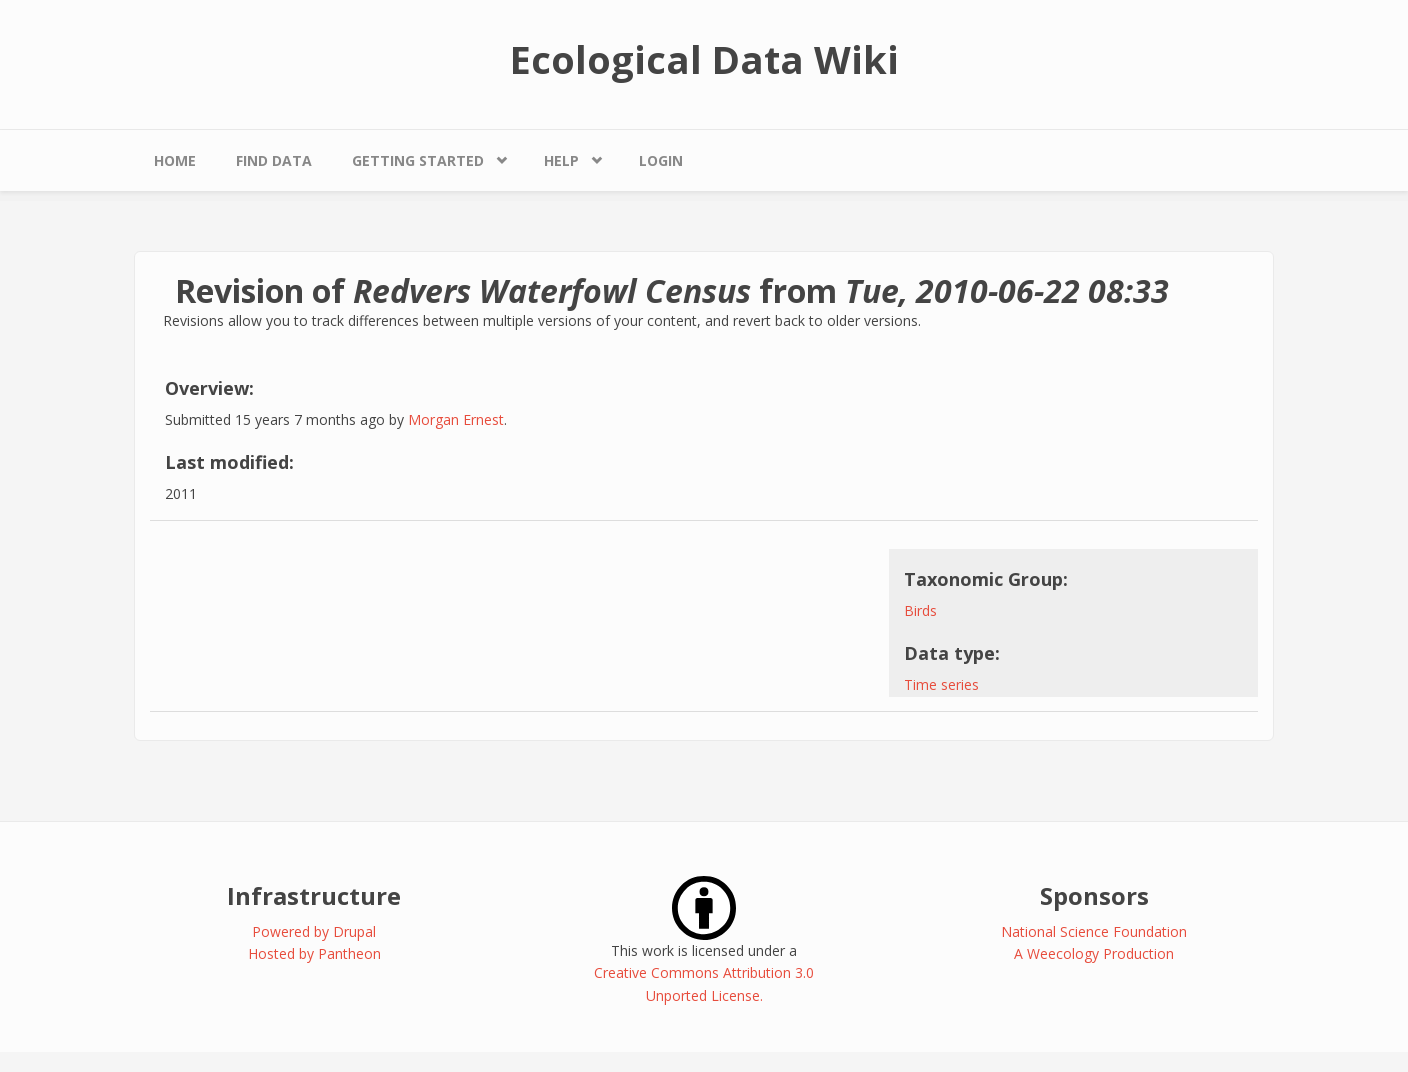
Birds (920, 610)
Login (661, 160)
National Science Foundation (1094, 931)
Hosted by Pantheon (314, 953)
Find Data (274, 160)
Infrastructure (314, 895)
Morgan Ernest (456, 419)
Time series (941, 684)
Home (175, 160)
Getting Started (418, 160)
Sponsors (1094, 895)
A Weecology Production (1094, 953)
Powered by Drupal (314, 931)
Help (561, 160)
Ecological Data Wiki (704, 59)
